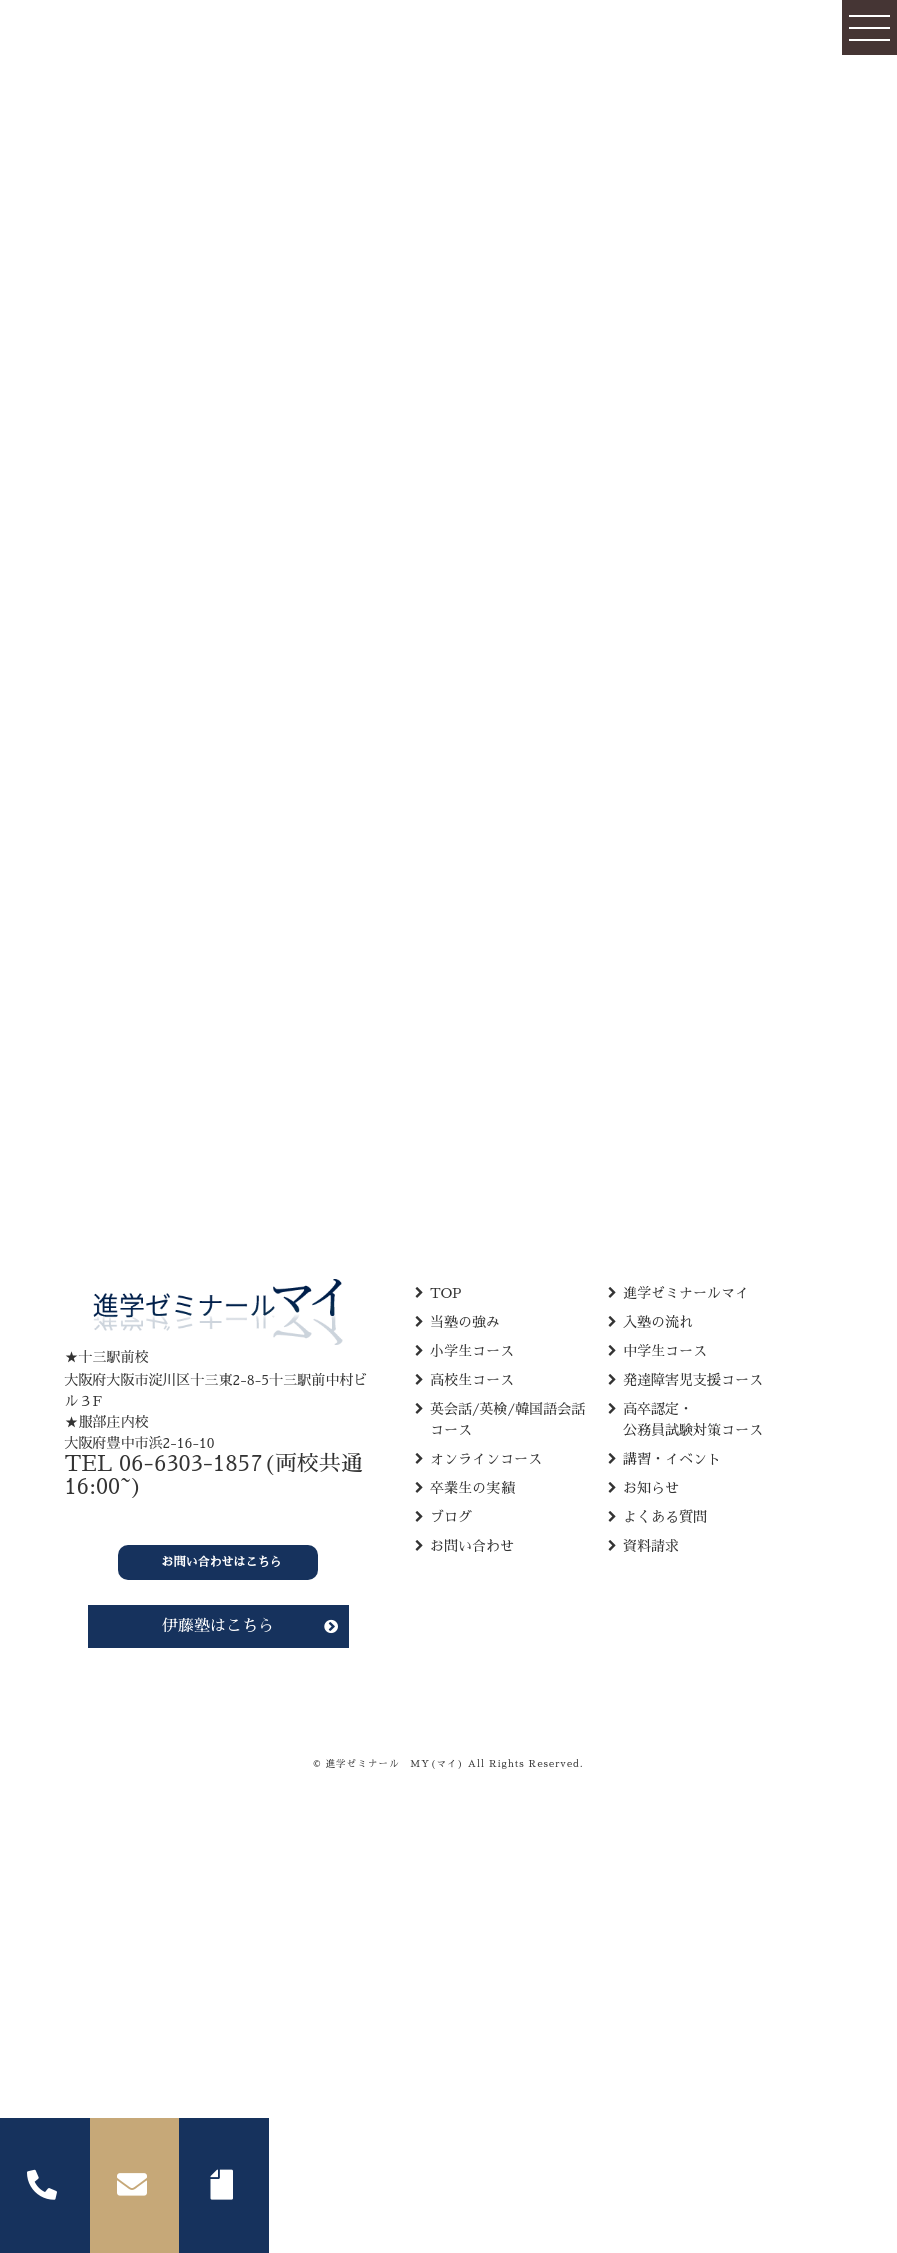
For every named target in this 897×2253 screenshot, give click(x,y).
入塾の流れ (658, 1322)
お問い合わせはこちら (222, 1562)
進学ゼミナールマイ (686, 1293)
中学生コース (665, 1351)
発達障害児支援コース (693, 1380)
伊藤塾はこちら (218, 1626)
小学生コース (472, 1351)
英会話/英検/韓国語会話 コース (507, 1419)
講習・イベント (672, 1459)
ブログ (451, 1517)
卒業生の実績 (472, 1488)
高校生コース (472, 1380)
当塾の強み (465, 1322)
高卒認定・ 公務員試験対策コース (693, 1419)
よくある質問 (665, 1517)
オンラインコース (486, 1459)
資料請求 (651, 1546)
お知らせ (651, 1488)
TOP (446, 1293)
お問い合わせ (472, 1546)
